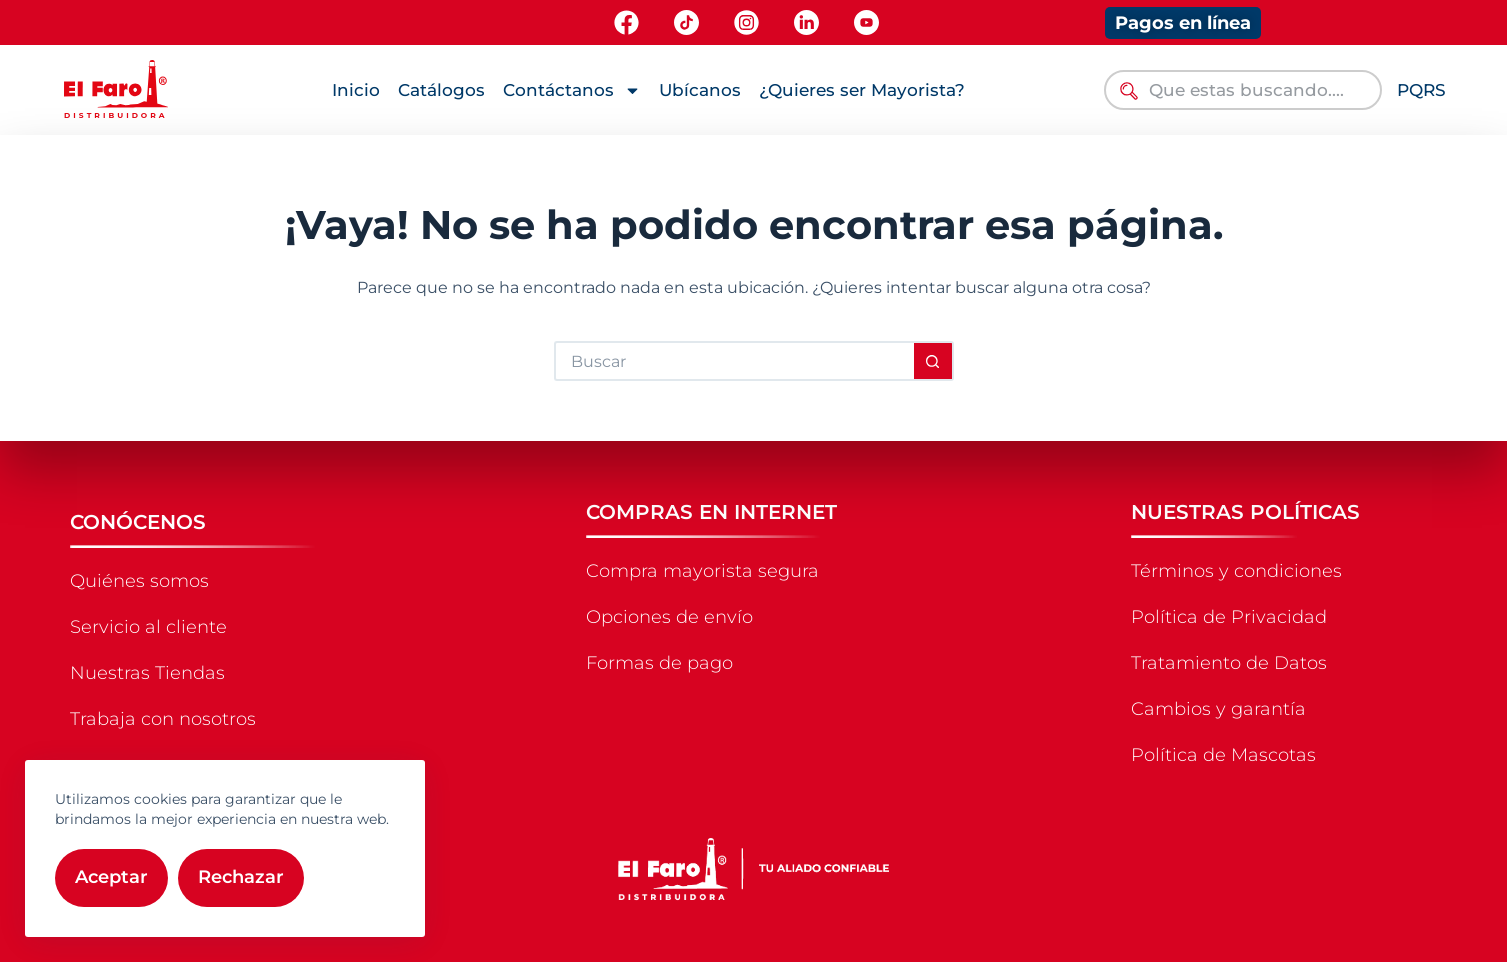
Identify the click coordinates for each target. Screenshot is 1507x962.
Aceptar (111, 877)
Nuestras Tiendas (147, 673)
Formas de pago (659, 663)
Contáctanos (572, 90)
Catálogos (441, 90)
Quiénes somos (139, 581)
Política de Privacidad (1229, 617)
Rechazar (241, 877)
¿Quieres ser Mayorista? (862, 90)
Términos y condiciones (1236, 571)
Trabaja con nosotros (163, 719)
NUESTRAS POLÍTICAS (1245, 512)
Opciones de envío (669, 617)
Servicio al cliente (148, 627)
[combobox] (1243, 90)
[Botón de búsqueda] (934, 361)
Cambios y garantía (1218, 709)
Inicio (356, 90)
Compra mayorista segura (702, 571)
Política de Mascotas (1223, 755)
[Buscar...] (734, 361)
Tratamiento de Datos (1229, 663)
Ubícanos (700, 90)
